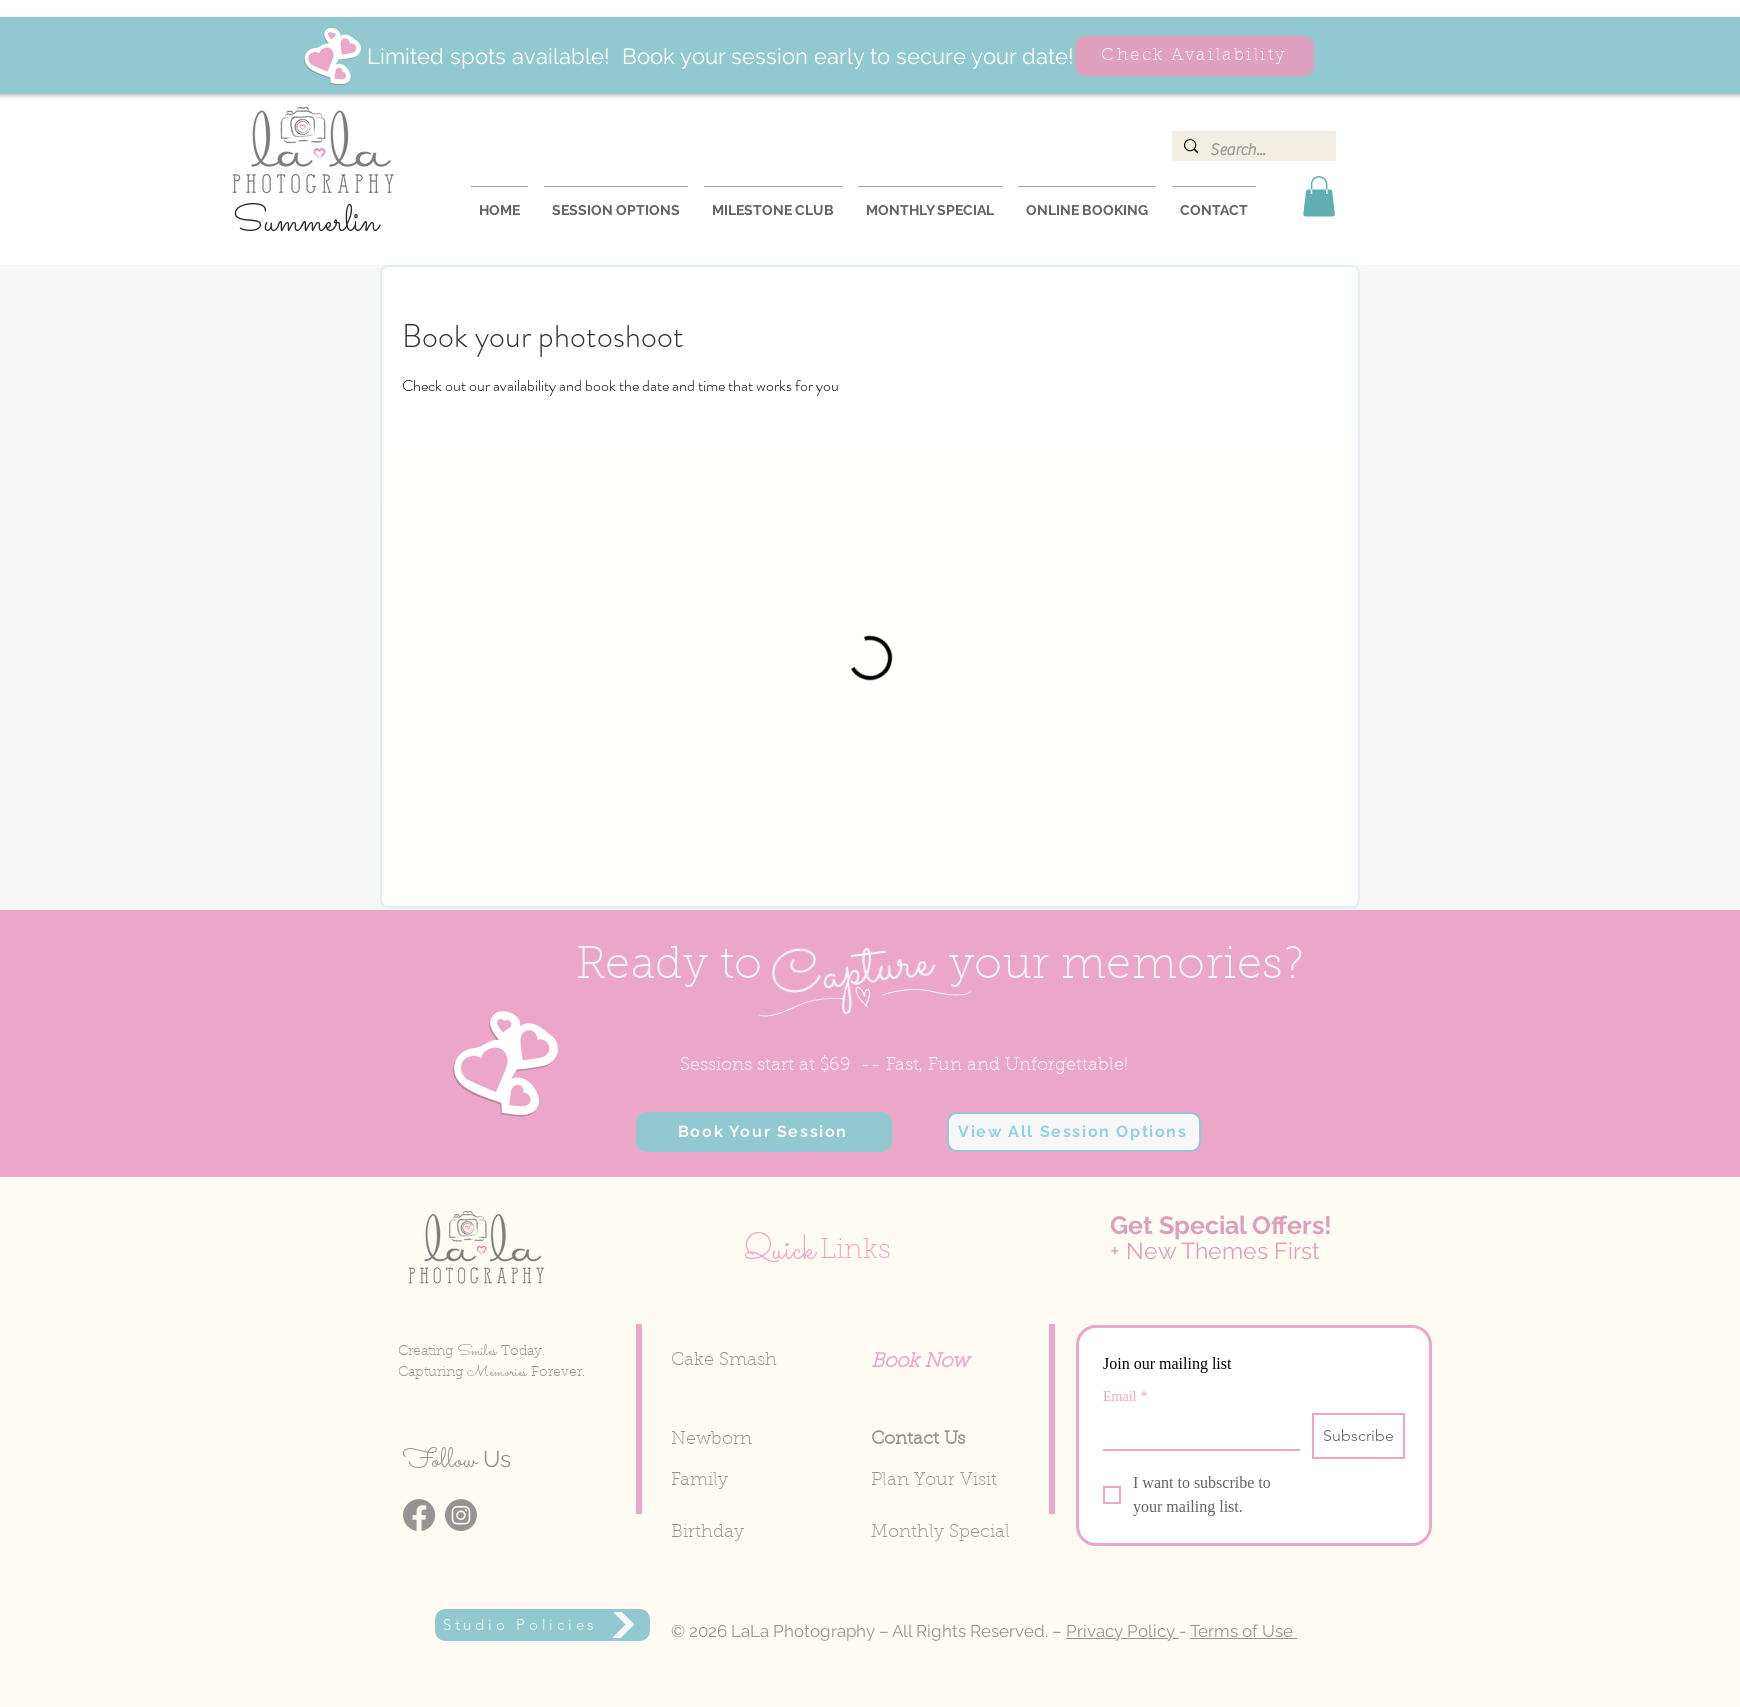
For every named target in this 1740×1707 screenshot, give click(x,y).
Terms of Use (1243, 1631)
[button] (1319, 196)
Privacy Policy (1122, 1631)
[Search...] (1252, 150)
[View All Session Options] (1074, 1132)
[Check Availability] (1194, 56)
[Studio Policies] (542, 1625)
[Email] (1195, 1431)
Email (1125, 1396)
